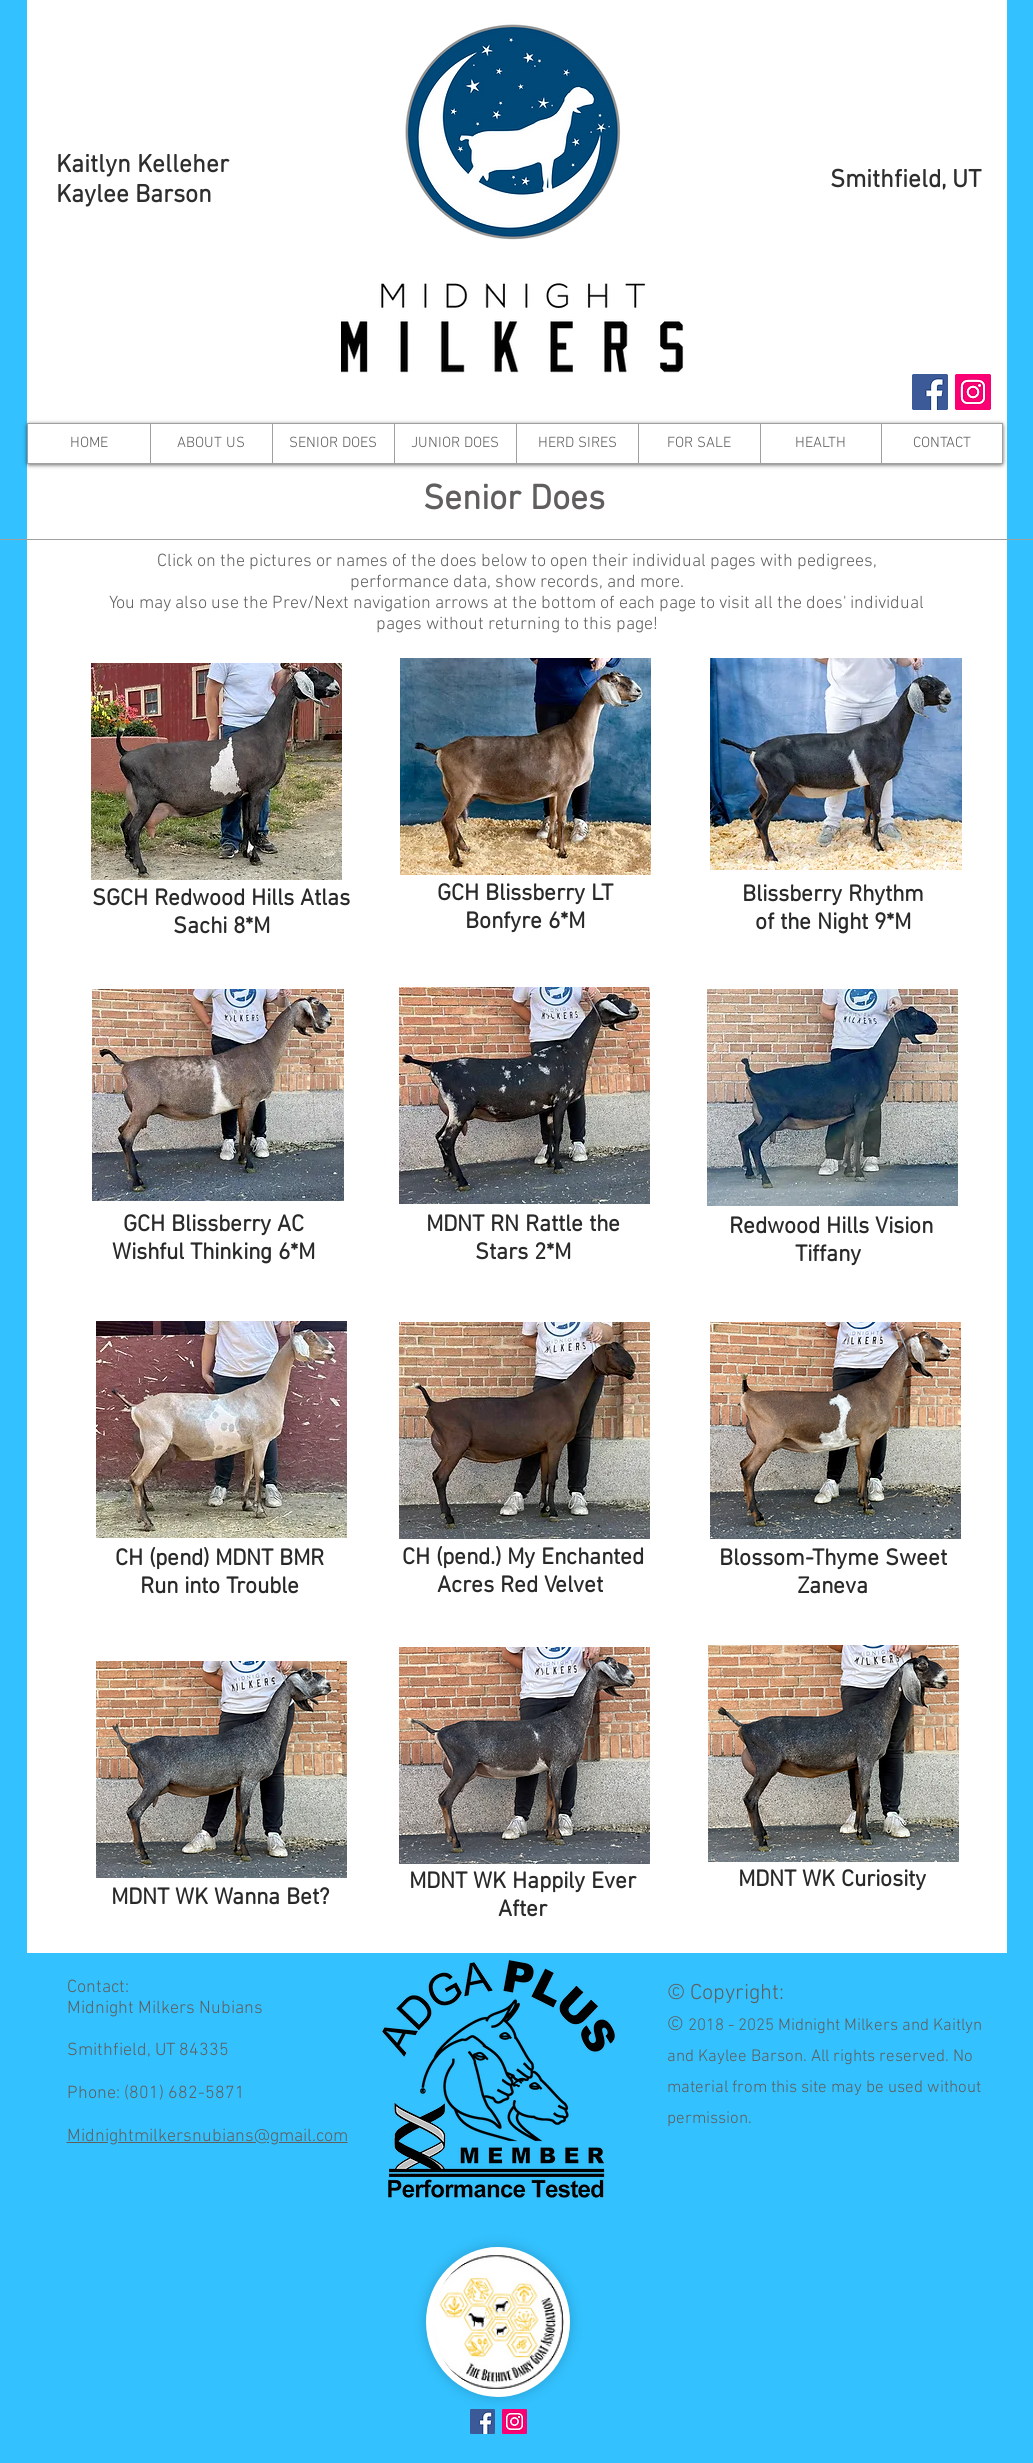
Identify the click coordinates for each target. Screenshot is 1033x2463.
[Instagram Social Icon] (973, 392)
